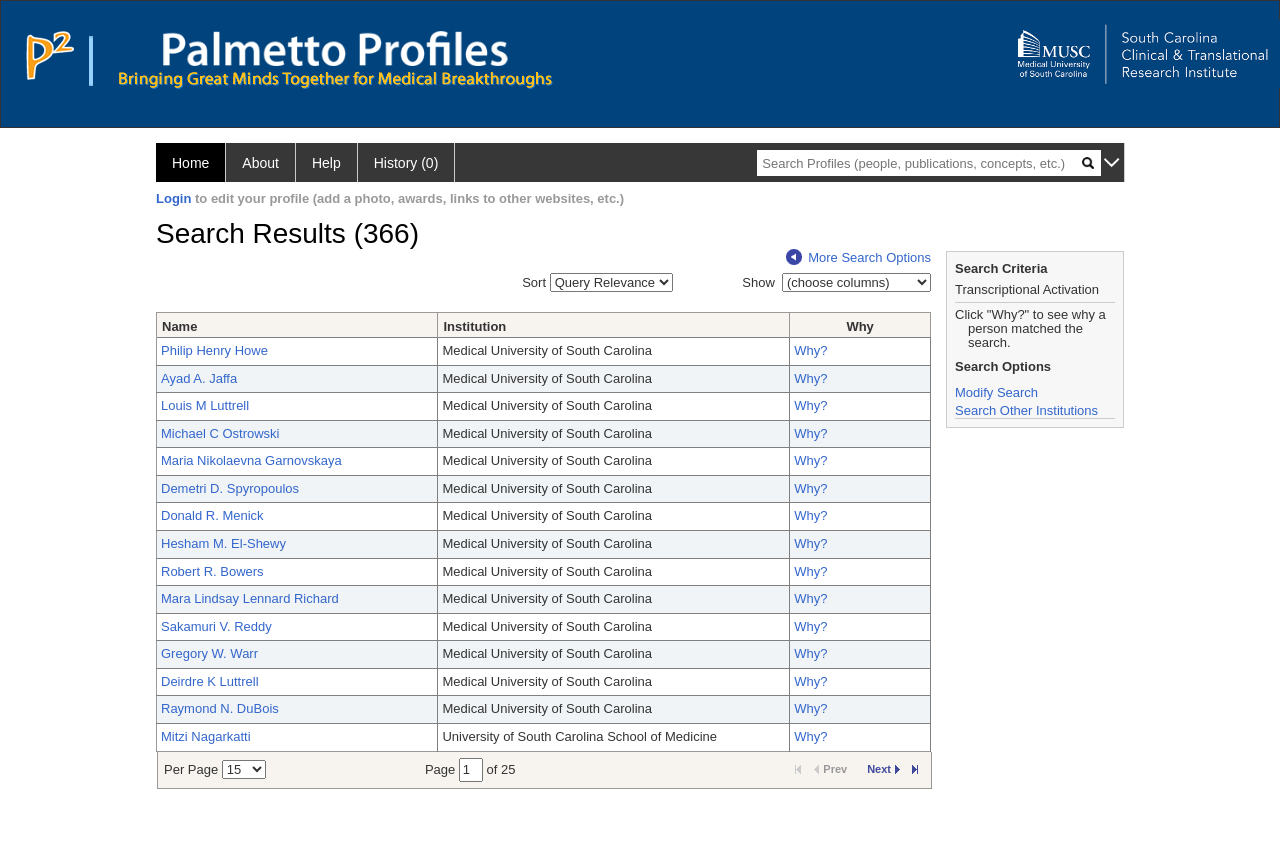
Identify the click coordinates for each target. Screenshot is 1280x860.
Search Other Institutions (1026, 410)
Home (190, 163)
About (260, 163)
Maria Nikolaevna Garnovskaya (251, 460)
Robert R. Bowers (212, 571)
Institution (474, 326)
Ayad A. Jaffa (199, 378)
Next (883, 769)
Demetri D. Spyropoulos (230, 488)
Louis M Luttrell (205, 405)
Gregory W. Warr (209, 653)
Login (173, 198)
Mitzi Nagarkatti (206, 736)
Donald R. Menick (212, 515)
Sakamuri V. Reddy (216, 626)
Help (326, 163)
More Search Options (858, 257)
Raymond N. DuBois (220, 708)
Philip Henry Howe (214, 350)
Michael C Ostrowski (220, 433)
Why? (810, 350)
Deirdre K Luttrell (210, 681)
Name (179, 326)
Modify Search (996, 392)
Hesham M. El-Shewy (223, 543)
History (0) (406, 163)
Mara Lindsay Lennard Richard (250, 598)
